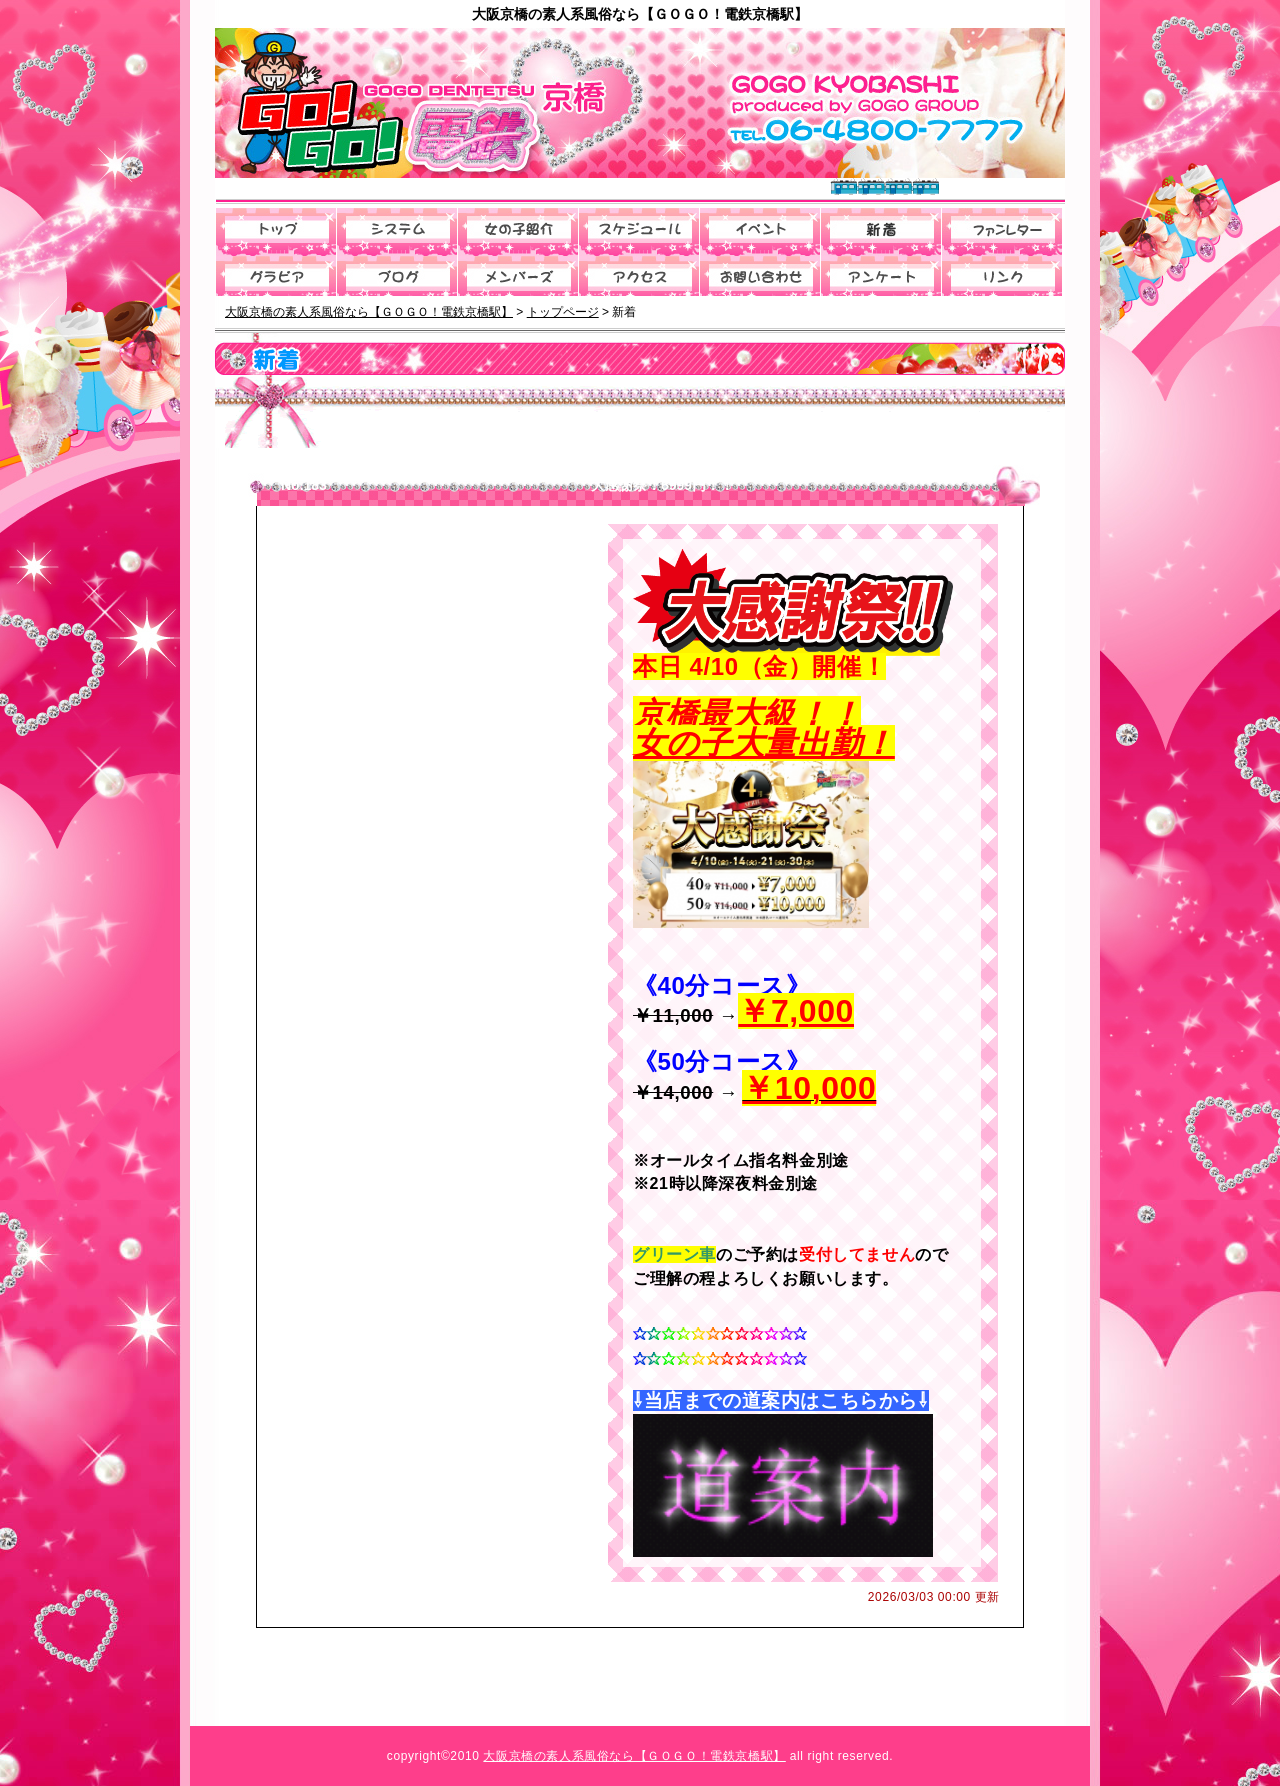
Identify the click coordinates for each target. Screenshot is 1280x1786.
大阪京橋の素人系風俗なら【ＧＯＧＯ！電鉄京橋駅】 (634, 1756)
